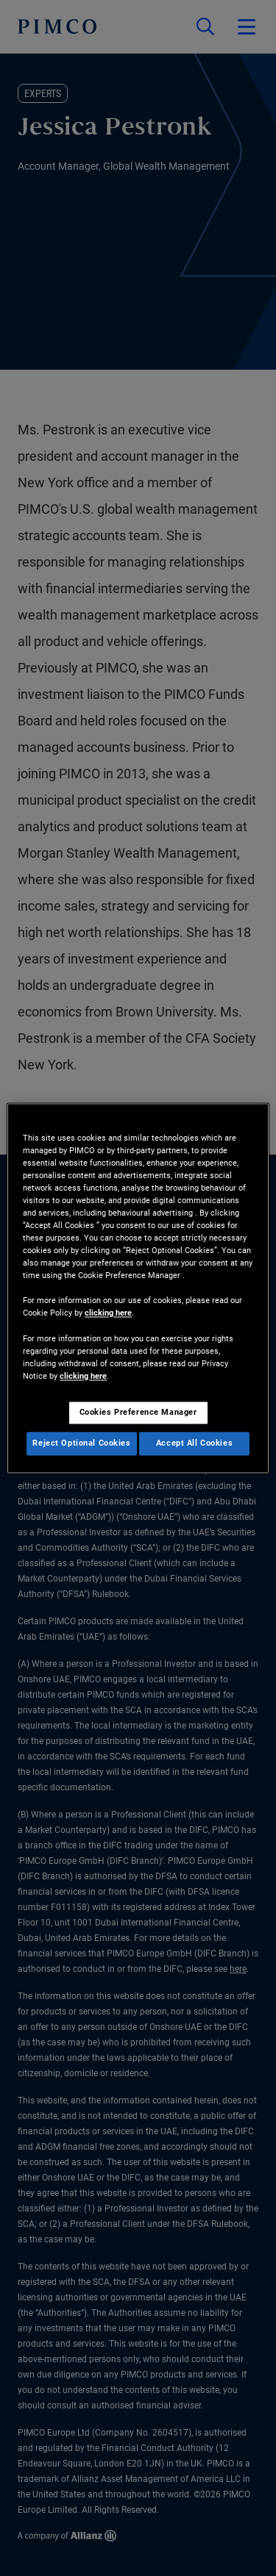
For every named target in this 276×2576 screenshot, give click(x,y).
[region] (138, 1288)
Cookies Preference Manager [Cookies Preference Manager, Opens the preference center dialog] (138, 1412)
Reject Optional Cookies (81, 1443)
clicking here (108, 1313)
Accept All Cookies (194, 1443)
